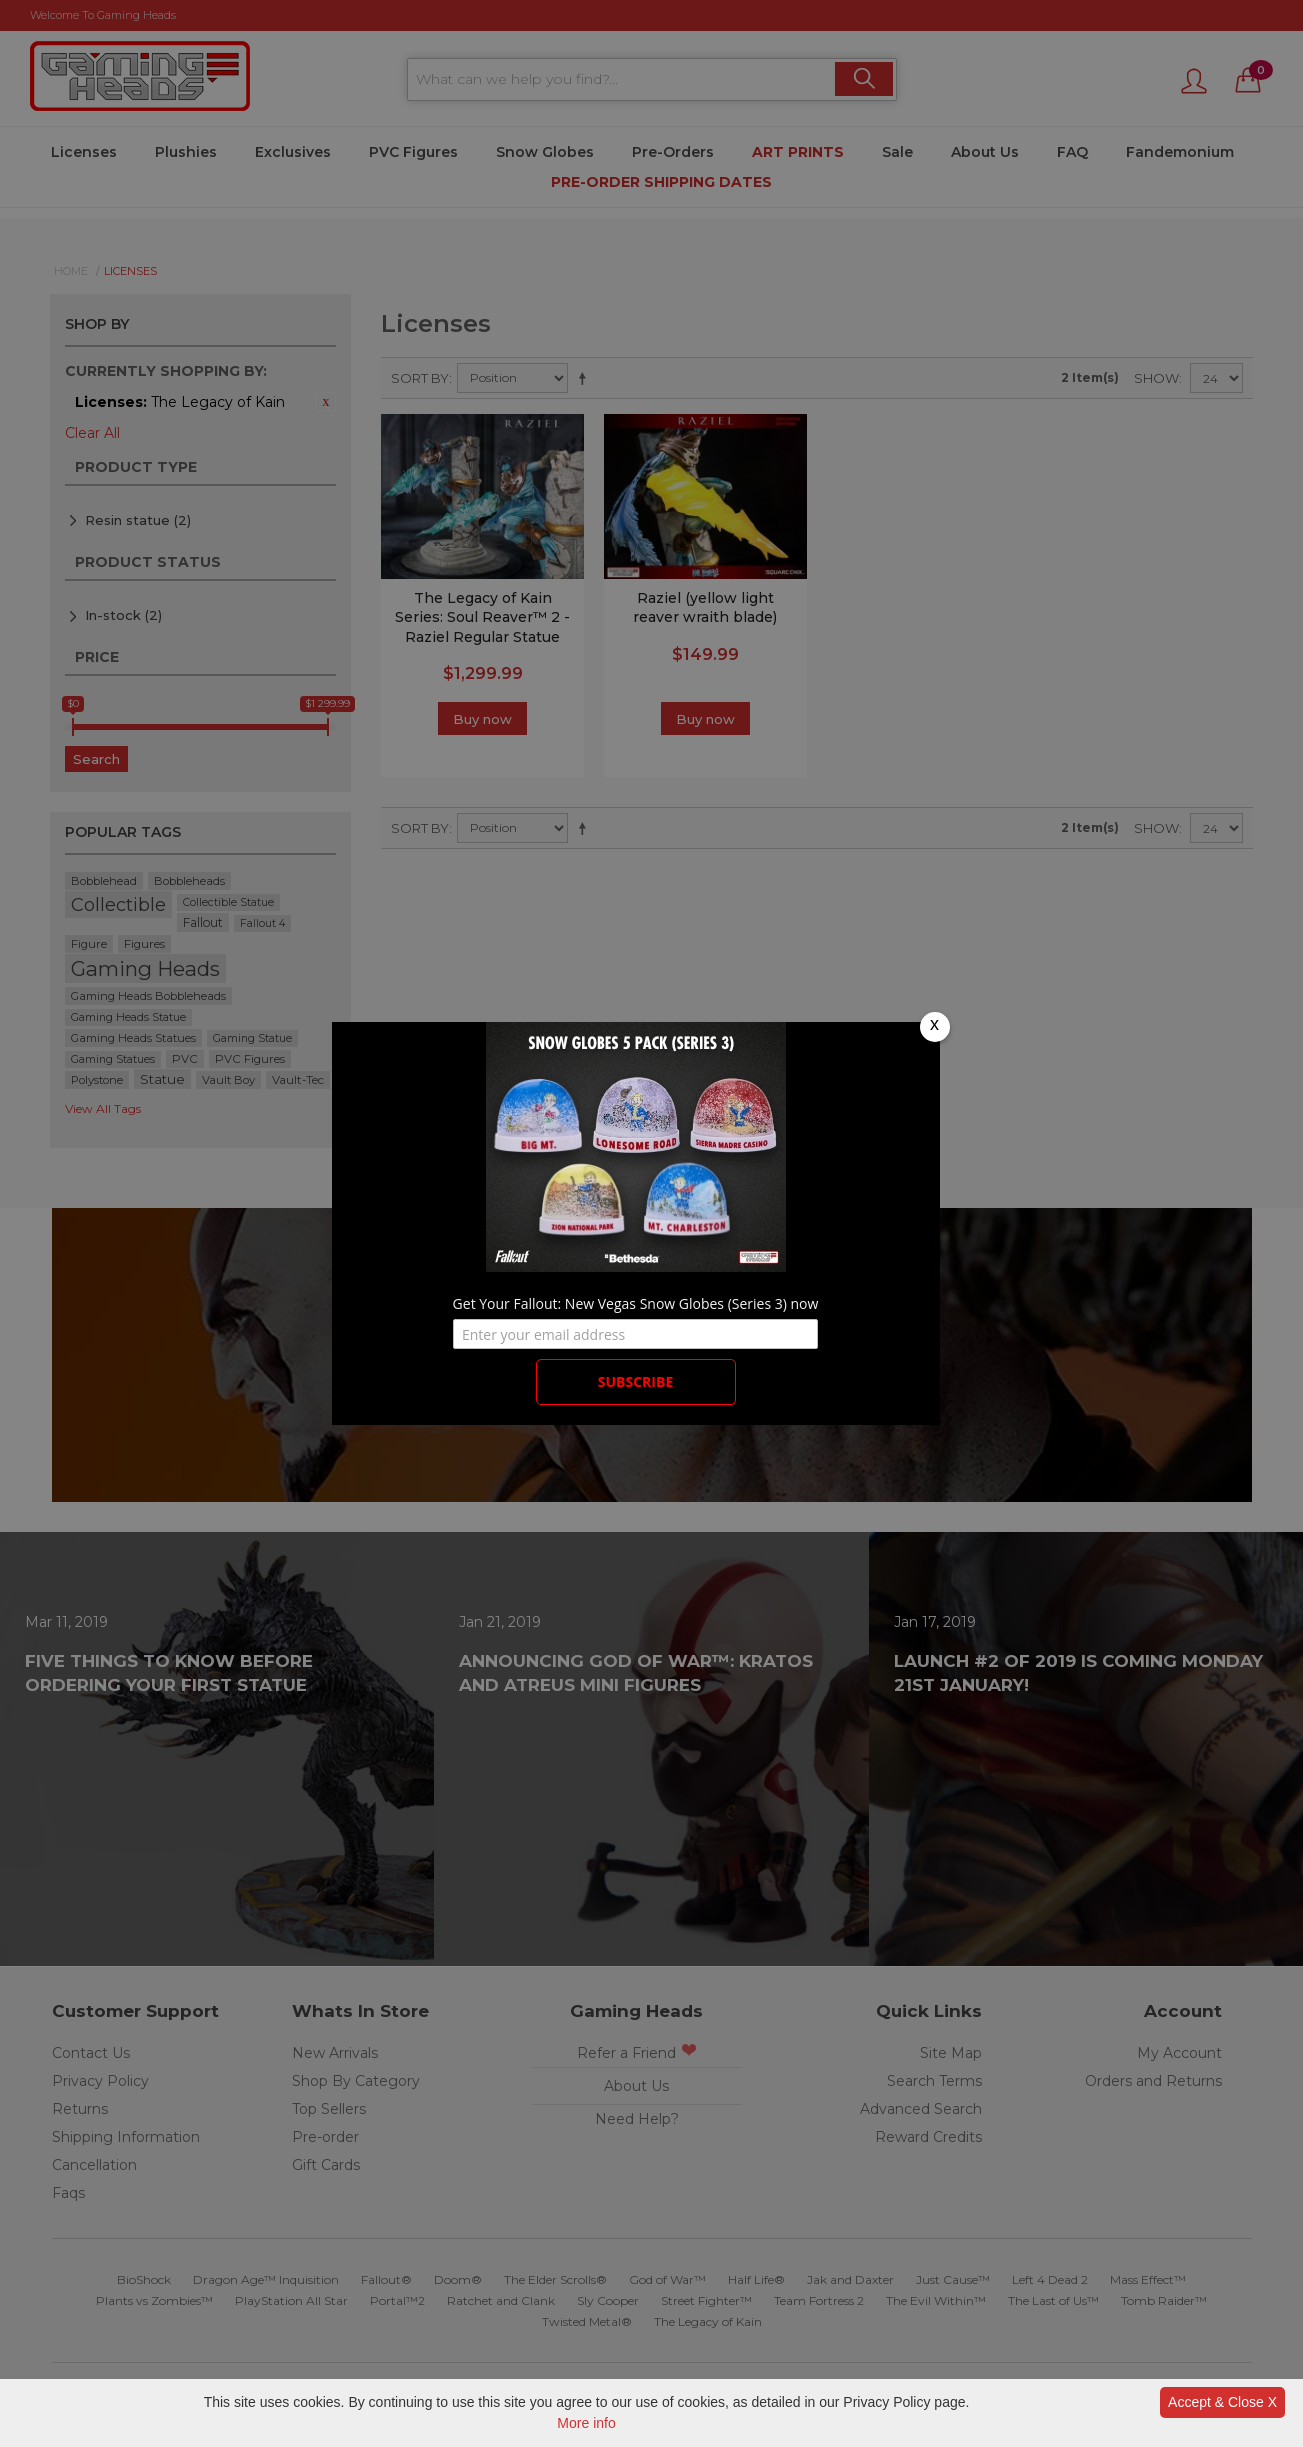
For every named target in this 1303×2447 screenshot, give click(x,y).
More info (586, 2423)
